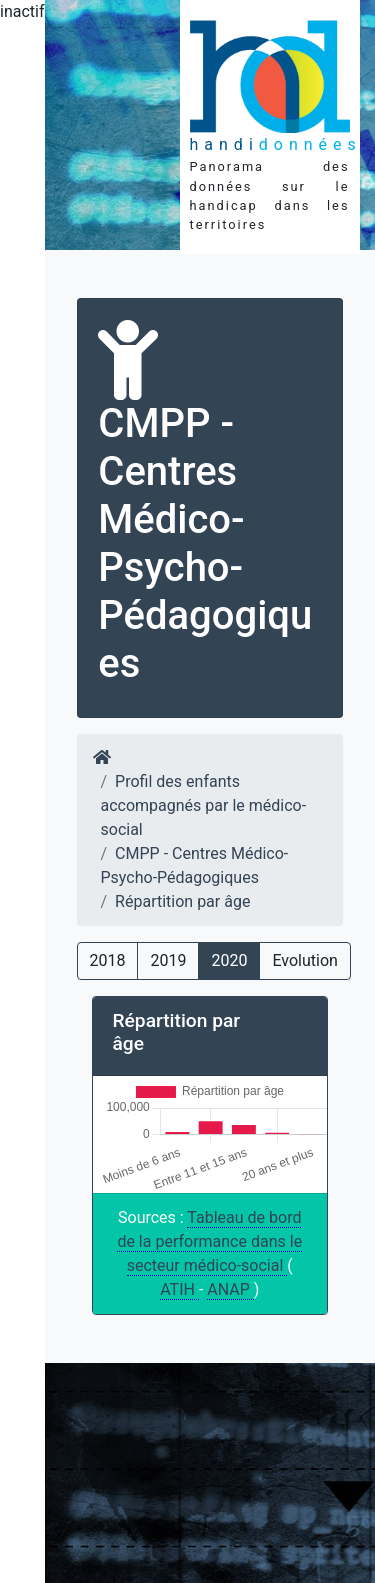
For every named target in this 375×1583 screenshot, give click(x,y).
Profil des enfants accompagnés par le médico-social (204, 805)
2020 (229, 960)
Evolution (304, 960)
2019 (168, 960)
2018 (108, 960)
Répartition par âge (182, 901)
